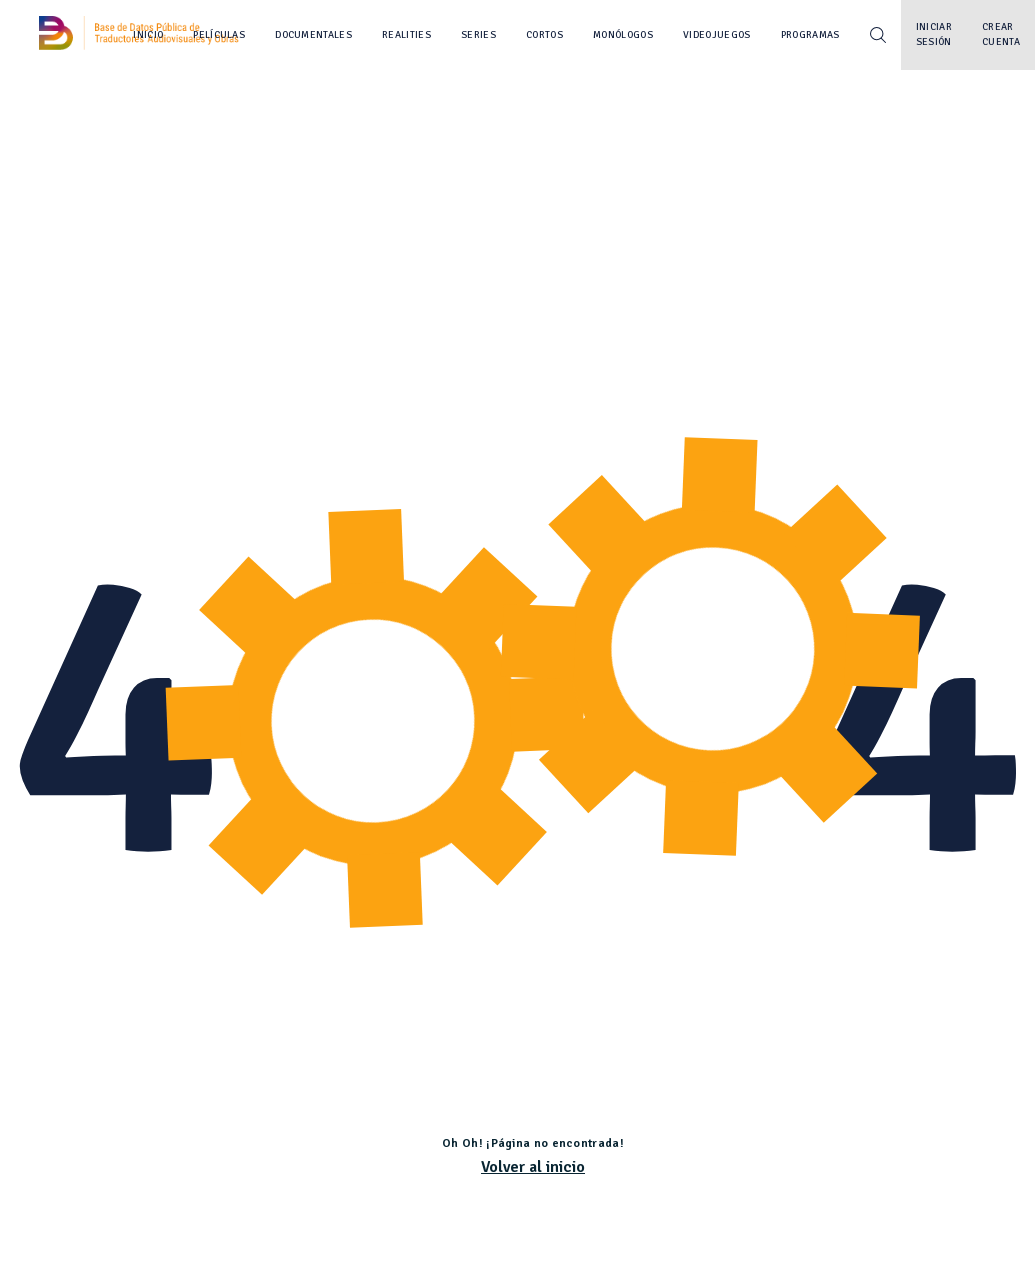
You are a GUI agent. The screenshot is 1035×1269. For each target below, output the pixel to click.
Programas (810, 35)
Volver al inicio (533, 1167)
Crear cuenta (1001, 34)
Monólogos (623, 35)
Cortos (544, 35)
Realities (406, 35)
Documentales (313, 35)
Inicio (148, 35)
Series (478, 35)
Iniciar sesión (934, 34)
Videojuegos (717, 35)
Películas (219, 35)
